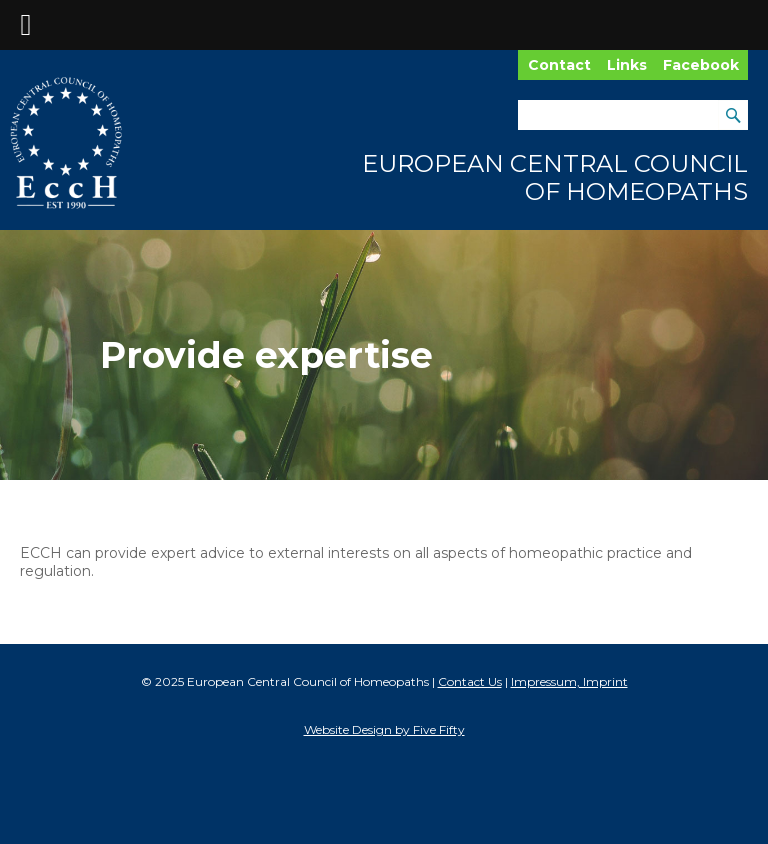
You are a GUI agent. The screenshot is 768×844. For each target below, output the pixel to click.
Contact (559, 65)
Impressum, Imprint (569, 681)
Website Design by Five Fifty (384, 729)
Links (627, 65)
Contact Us (470, 681)
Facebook (701, 65)
